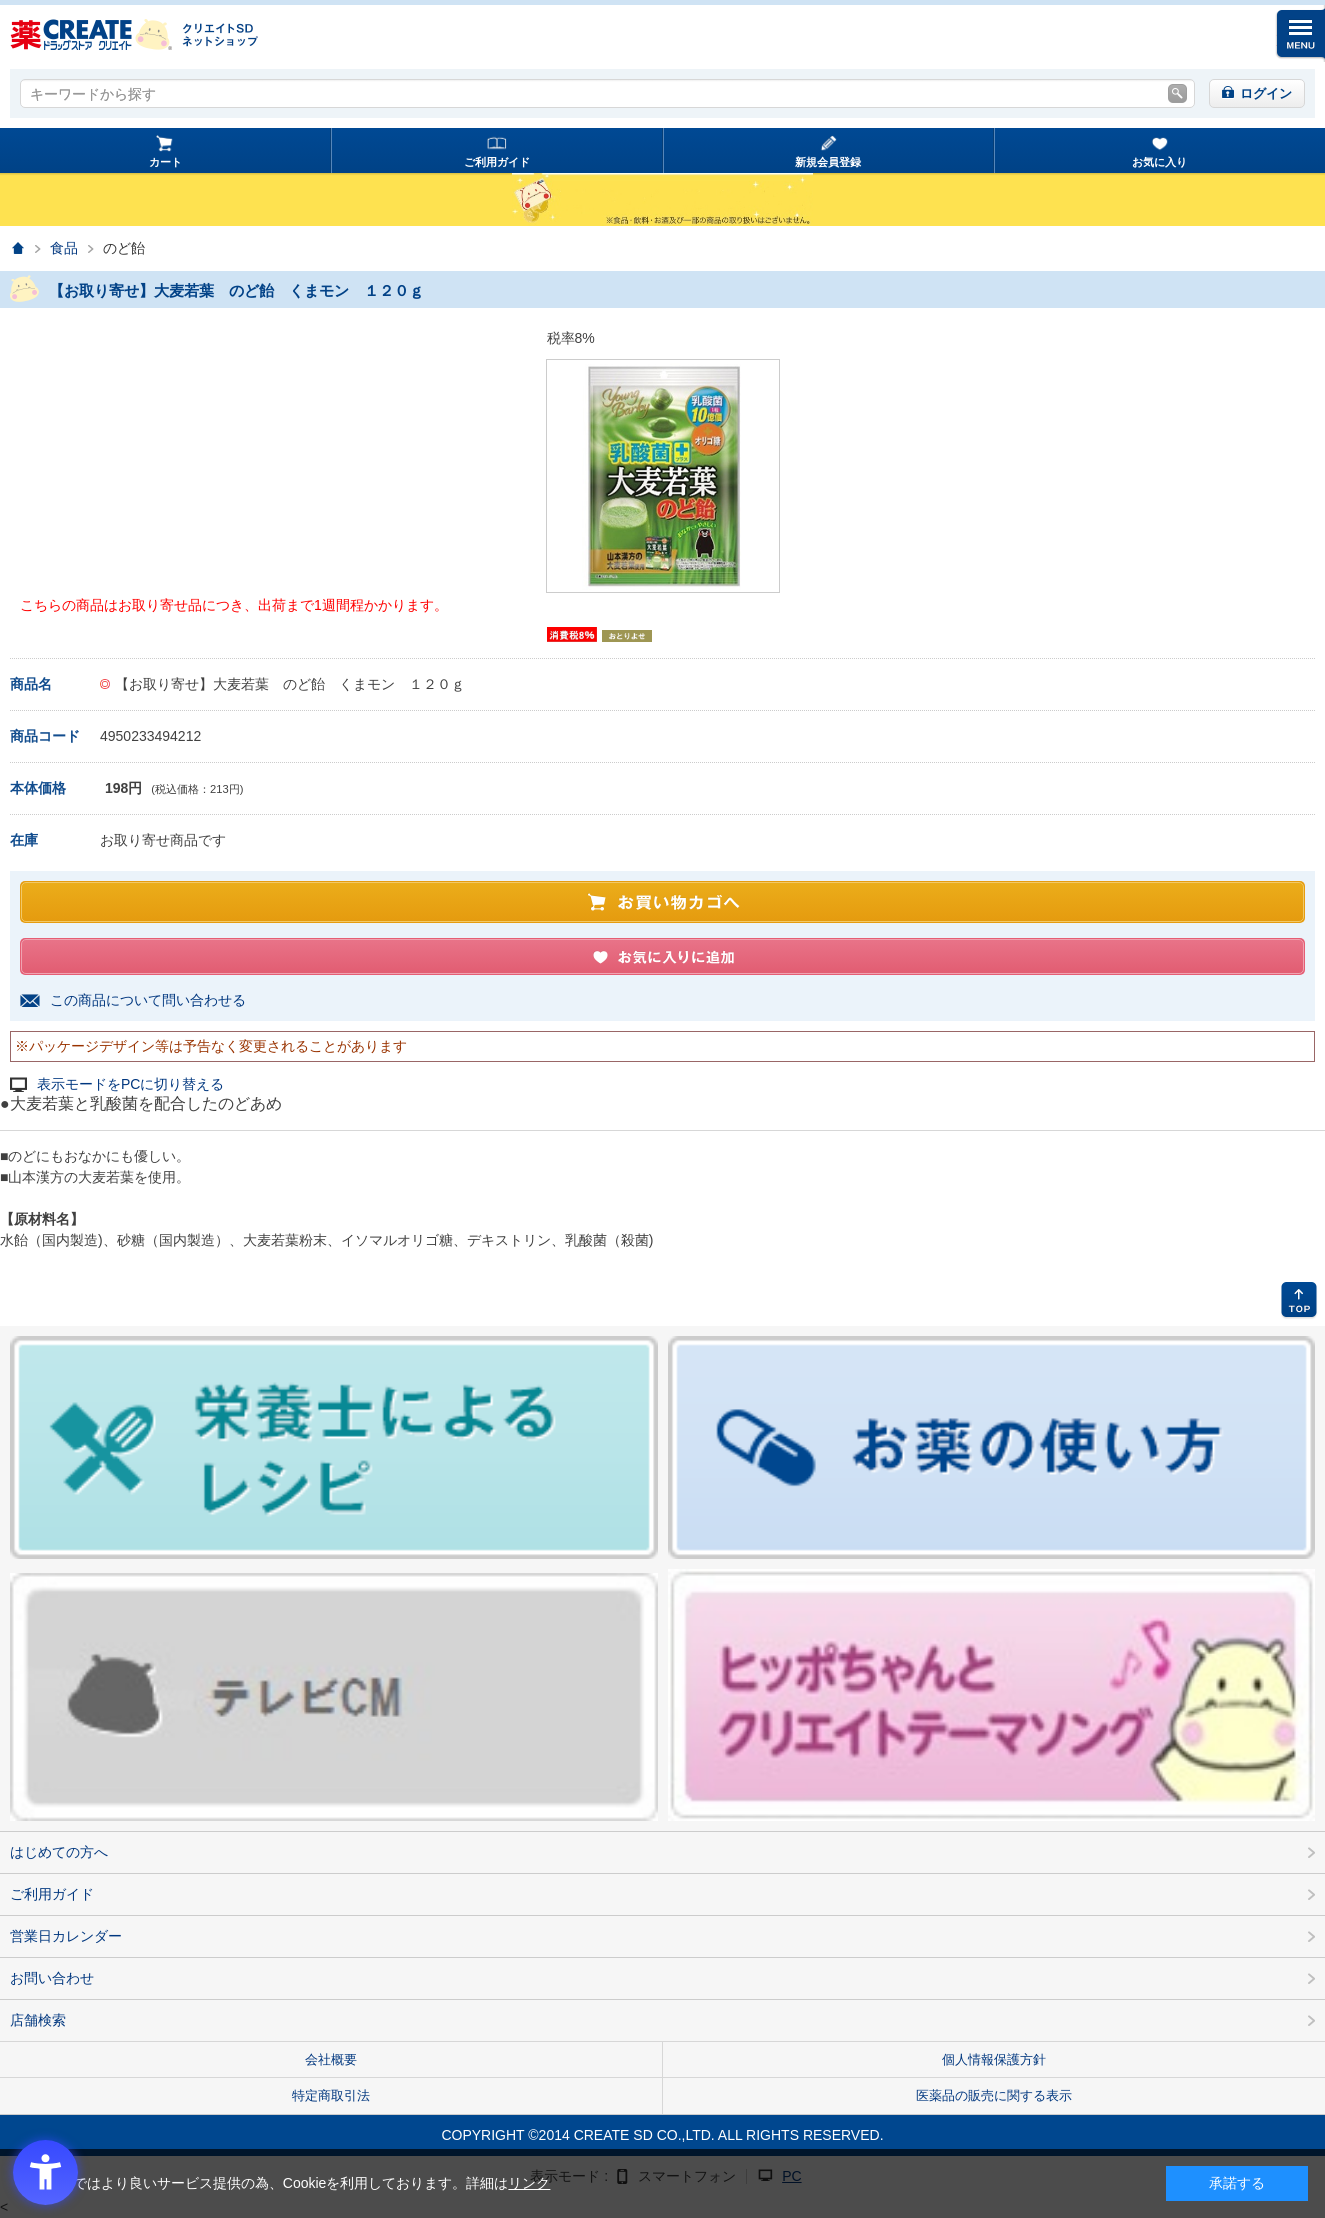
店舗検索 (38, 2020)
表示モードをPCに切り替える (130, 1084)
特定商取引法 (331, 2095)
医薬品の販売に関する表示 (994, 2095)
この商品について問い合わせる (148, 1000)
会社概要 (331, 2059)
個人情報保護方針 (994, 2059)
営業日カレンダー (66, 1936)
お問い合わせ (52, 1978)
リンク (529, 2183)
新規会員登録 (828, 162)
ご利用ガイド (497, 162)
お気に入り (1159, 162)
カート (165, 162)
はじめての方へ (59, 1852)
